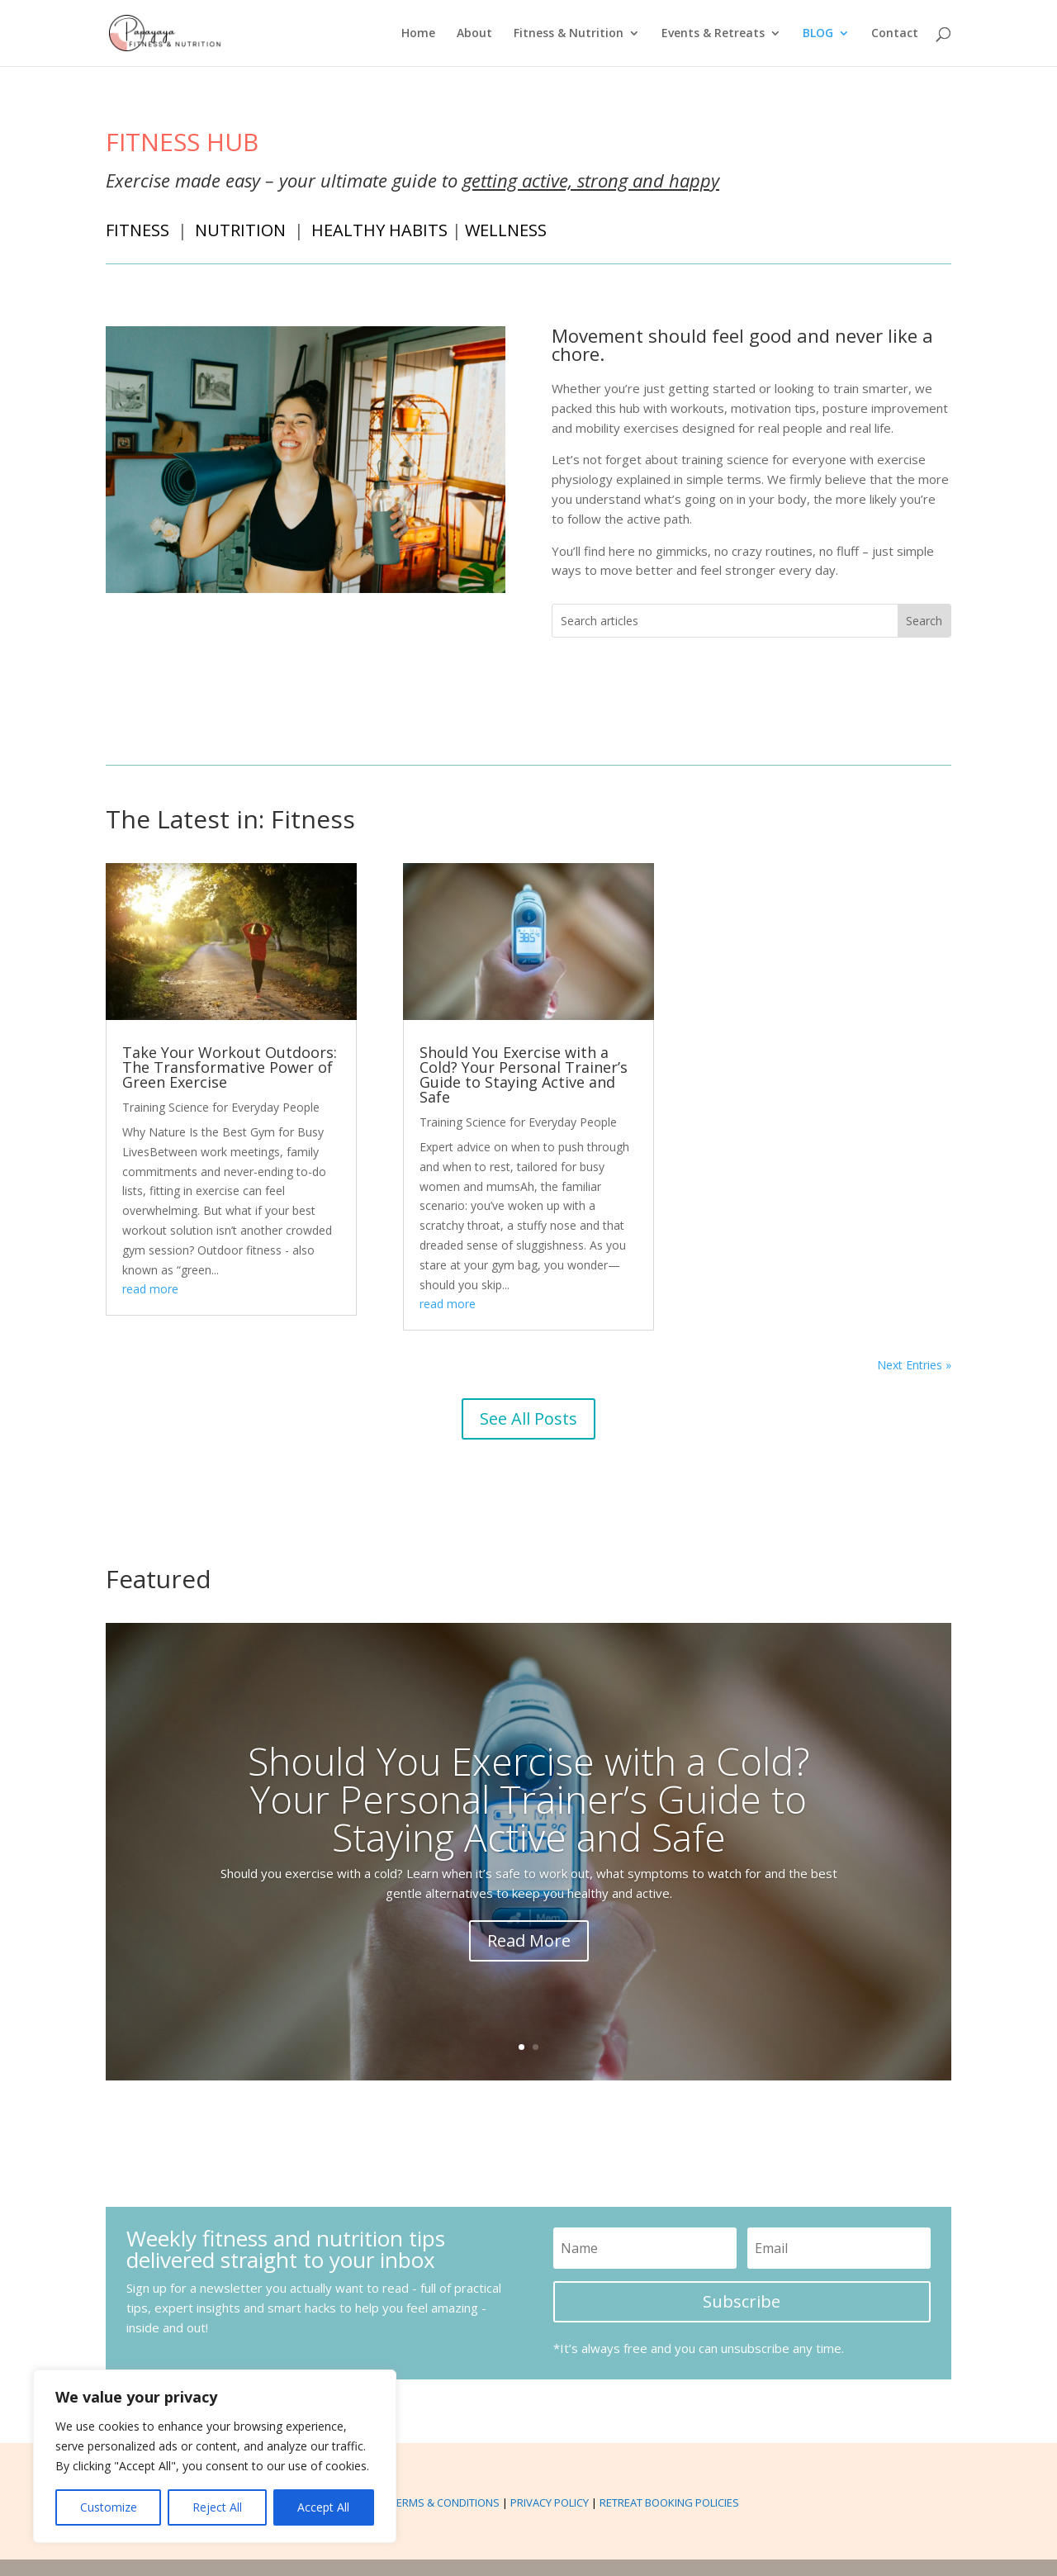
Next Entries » (914, 1365)
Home (418, 33)
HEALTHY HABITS (381, 230)
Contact (894, 33)
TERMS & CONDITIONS (445, 2502)
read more (150, 1289)
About (474, 33)
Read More (529, 1940)
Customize (108, 2507)
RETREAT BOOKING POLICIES (669, 2502)
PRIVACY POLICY (549, 2502)
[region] (214, 2456)
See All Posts (528, 1418)
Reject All (217, 2507)
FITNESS (137, 230)
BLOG (818, 33)
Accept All (323, 2507)
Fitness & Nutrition (568, 33)
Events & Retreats (713, 33)
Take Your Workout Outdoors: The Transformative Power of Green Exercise (229, 1067)
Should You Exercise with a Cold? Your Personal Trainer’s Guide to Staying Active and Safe (523, 1074)
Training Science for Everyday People (221, 1107)
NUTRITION (241, 230)
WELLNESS (508, 230)
